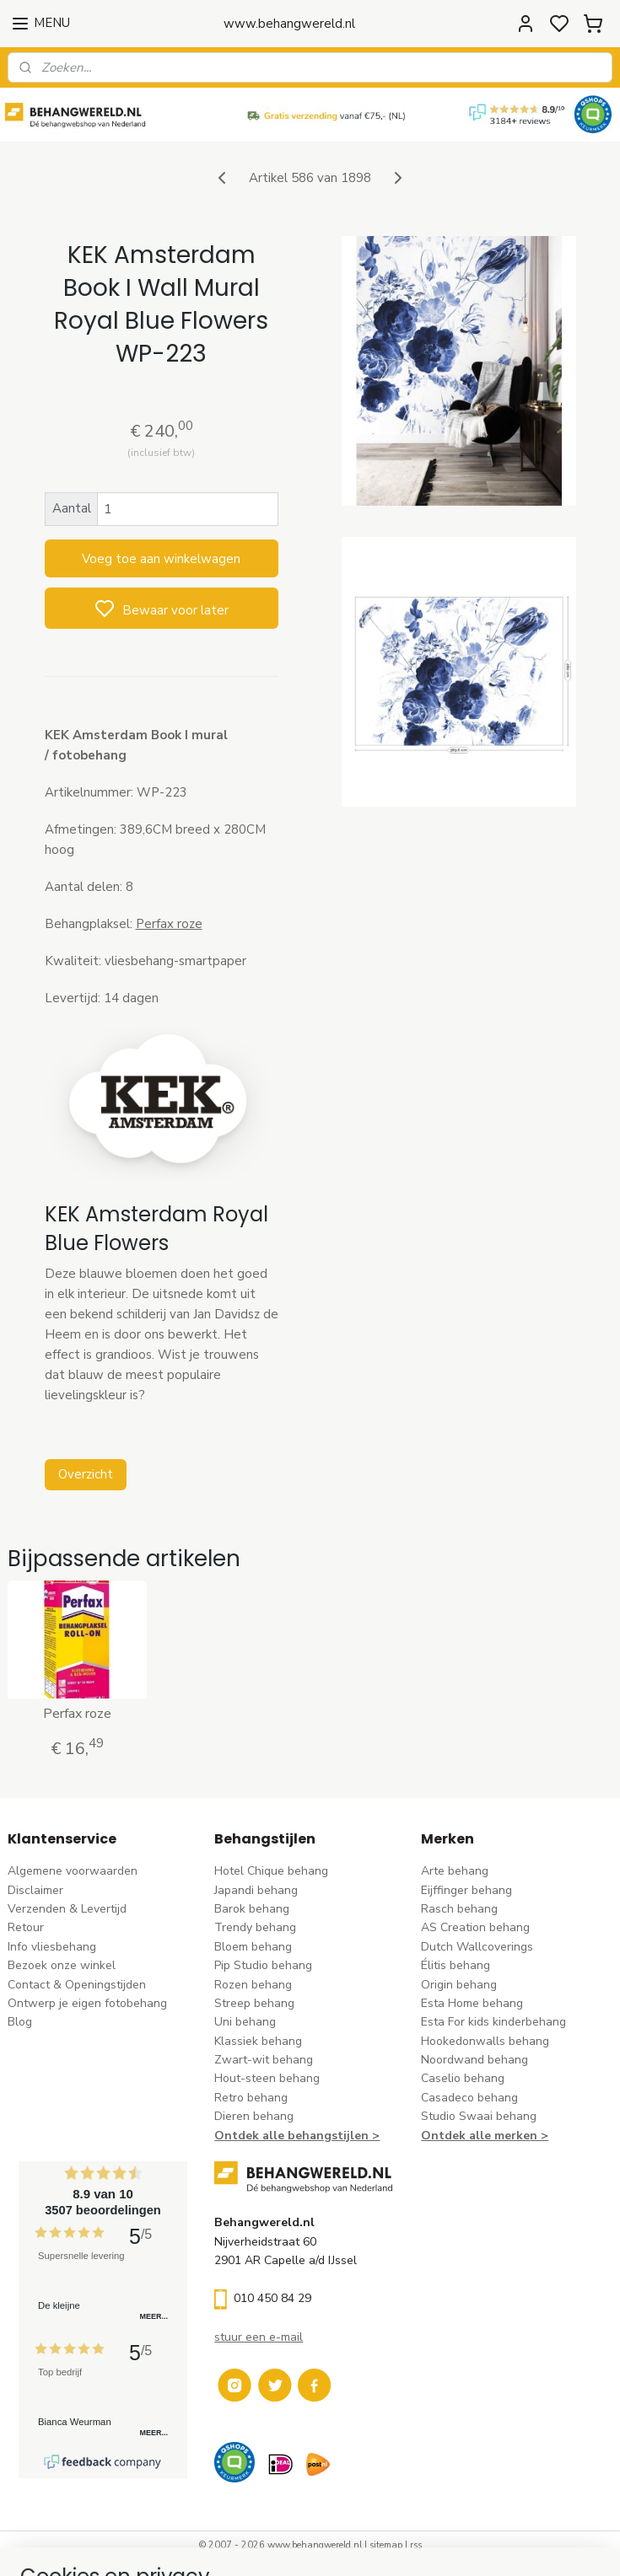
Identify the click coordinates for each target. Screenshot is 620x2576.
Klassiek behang (258, 2041)
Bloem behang (253, 1947)
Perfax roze (169, 923)
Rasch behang (459, 1909)
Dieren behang (254, 2116)
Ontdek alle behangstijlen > (297, 2136)
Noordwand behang (474, 2060)
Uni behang (245, 2022)
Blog (20, 2022)
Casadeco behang (469, 2098)
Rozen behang (253, 1985)
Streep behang (254, 2003)
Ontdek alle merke (475, 2136)
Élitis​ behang (455, 1965)
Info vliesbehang (52, 1947)
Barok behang (251, 1909)
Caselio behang (462, 2078)
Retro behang (251, 2098)
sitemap (385, 2545)
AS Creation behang (475, 1927)
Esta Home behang (472, 2003)
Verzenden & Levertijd (67, 1909)
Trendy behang (255, 1927)
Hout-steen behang (267, 2078)
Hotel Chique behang (271, 1871)
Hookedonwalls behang (485, 2041)
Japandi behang (256, 1890)
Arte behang (454, 1871)
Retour (26, 1927)
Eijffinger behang (466, 1890)
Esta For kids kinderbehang (493, 2022)
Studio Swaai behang (478, 2116)
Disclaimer (35, 1890)
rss (416, 2545)
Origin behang (459, 1985)
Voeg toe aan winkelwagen (161, 558)
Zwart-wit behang (263, 2060)
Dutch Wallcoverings (477, 1947)
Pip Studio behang (263, 1965)
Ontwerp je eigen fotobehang (87, 2003)
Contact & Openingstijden (77, 1985)
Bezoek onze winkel (62, 1965)
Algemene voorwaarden (72, 1871)
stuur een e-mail (258, 2337)
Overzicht (85, 1474)
